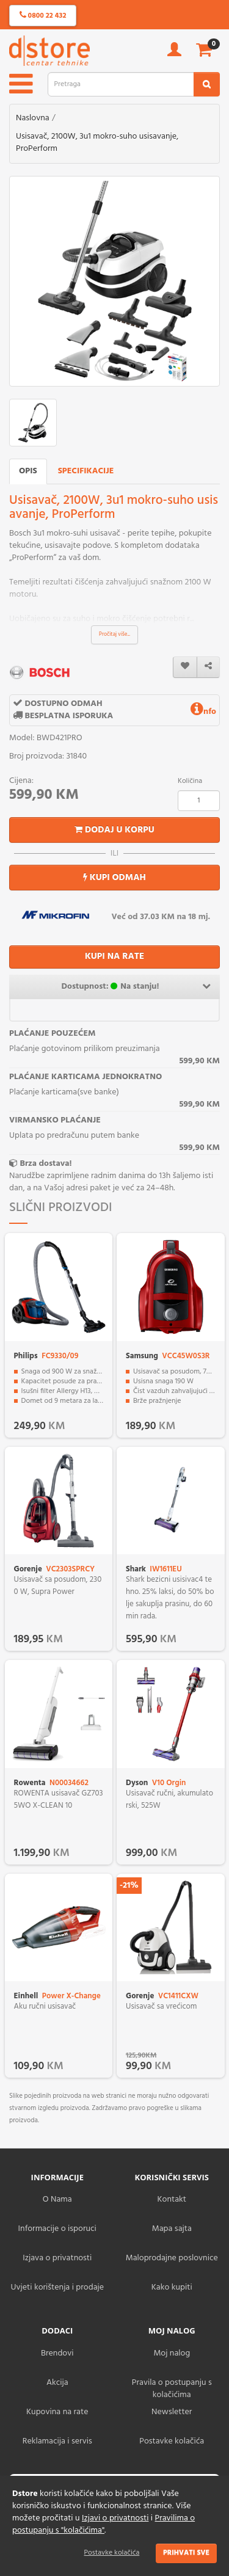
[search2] (207, 84)
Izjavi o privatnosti (115, 2518)
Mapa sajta (172, 2229)
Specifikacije (86, 471)
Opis (28, 471)
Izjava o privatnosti (57, 2258)
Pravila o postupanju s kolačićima (172, 2389)
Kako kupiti (171, 2287)
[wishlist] (185, 667)
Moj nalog (171, 2353)
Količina (190, 781)
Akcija (57, 2383)
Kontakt (172, 2199)
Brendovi (57, 2353)
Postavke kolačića (112, 2553)
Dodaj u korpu (114, 830)
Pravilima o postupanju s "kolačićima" (103, 2524)
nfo (203, 712)
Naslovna (32, 118)
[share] (208, 667)
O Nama (57, 2199)
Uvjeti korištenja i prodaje (57, 2287)
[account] (174, 53)
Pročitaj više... (114, 634)
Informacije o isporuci (57, 2229)
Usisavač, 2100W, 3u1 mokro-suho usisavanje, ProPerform (97, 142)
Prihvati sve (186, 2553)
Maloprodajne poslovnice (172, 2258)
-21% (129, 1886)
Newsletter (171, 2412)
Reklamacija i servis (57, 2441)
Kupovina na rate (57, 2412)
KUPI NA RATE (114, 956)
